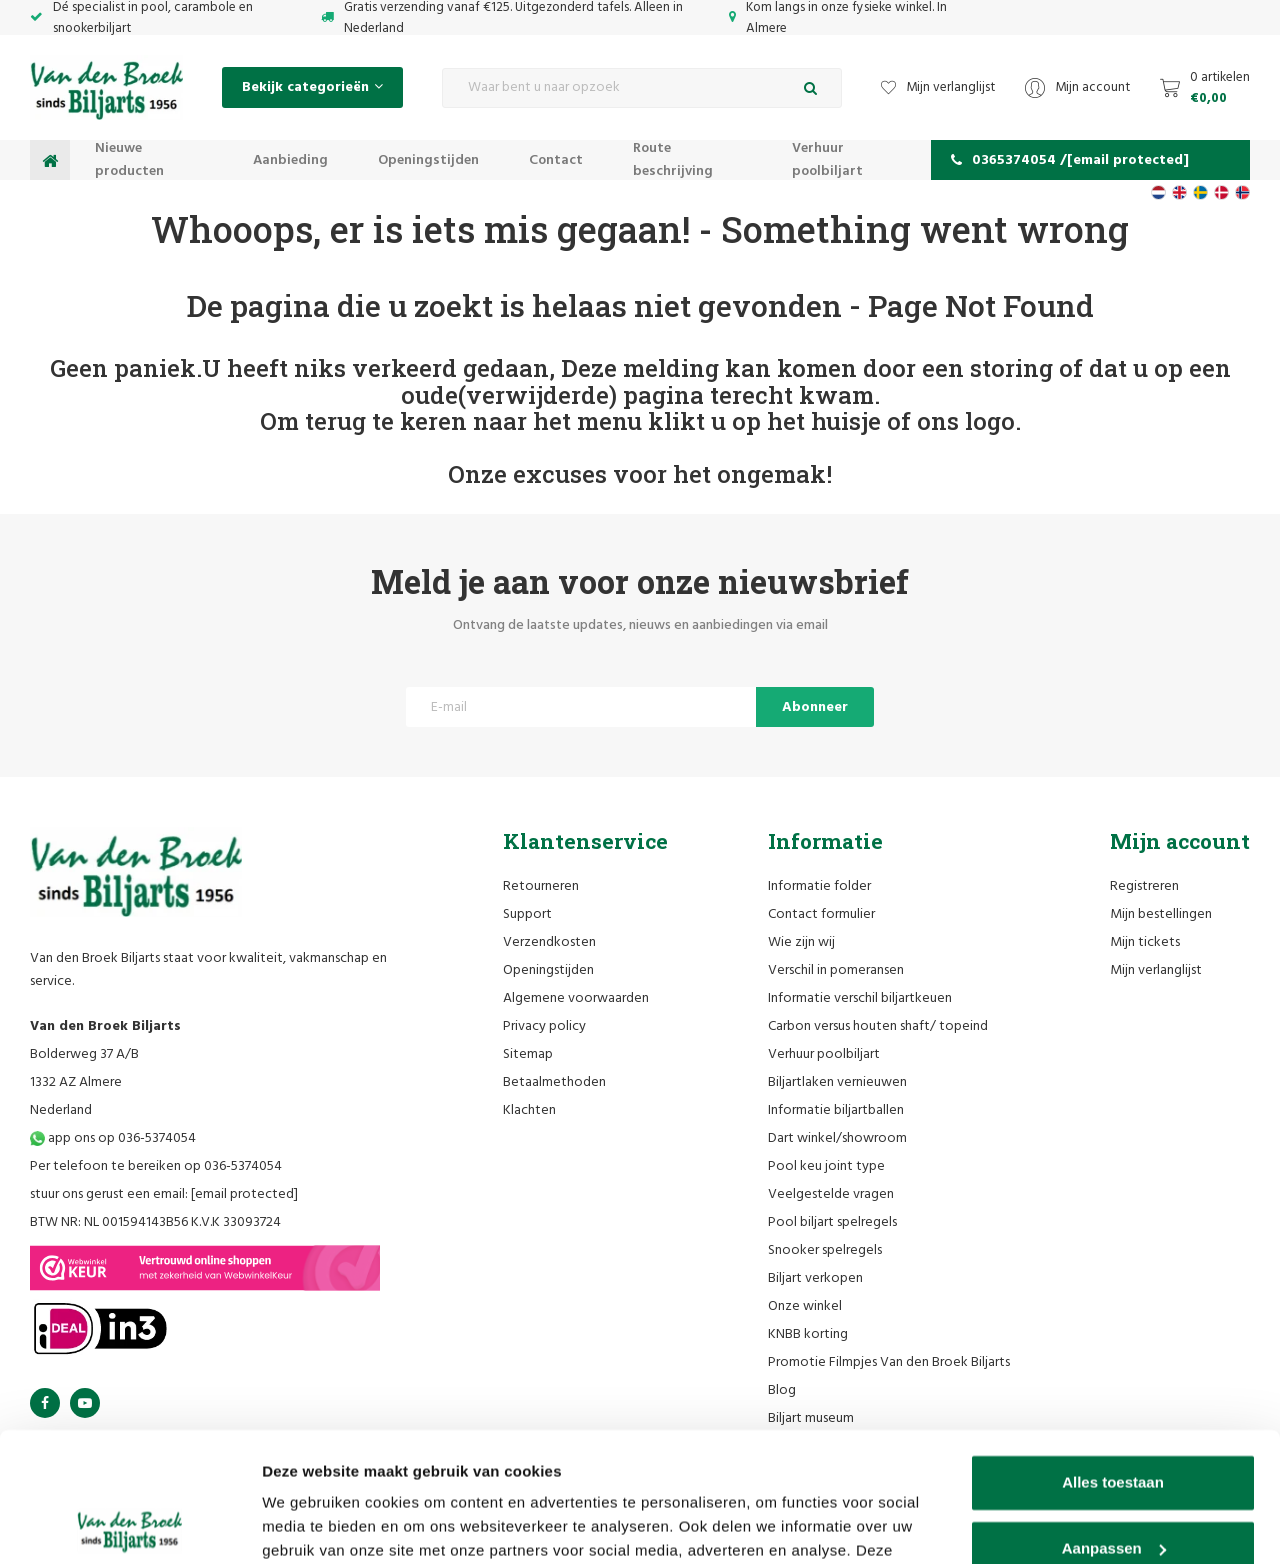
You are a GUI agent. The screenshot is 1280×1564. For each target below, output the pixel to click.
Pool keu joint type (826, 1166)
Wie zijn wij (801, 942)
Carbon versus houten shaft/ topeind (878, 1026)
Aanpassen (1114, 1418)
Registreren (1144, 886)
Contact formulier (821, 914)
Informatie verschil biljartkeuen (860, 998)
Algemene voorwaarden (576, 998)
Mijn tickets (1145, 942)
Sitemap (528, 1054)
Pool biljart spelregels (832, 1222)
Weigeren (1112, 1484)
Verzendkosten (549, 942)
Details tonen (309, 1524)
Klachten (529, 1110)
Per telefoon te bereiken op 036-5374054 (156, 1166)
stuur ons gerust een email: (164, 1194)
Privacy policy (544, 1026)
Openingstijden (428, 160)
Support (527, 914)
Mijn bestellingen (1161, 914)
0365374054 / (1070, 160)
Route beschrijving (673, 160)
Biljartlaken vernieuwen (837, 1082)
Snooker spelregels (825, 1250)
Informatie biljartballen (836, 1110)
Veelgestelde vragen (831, 1194)
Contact (556, 160)
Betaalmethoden (554, 1082)
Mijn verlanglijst (1156, 970)
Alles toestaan (1113, 1353)
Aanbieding (290, 160)
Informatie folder (819, 886)
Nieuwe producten (129, 160)
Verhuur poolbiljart (827, 160)
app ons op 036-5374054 (113, 1138)
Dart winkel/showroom (837, 1138)
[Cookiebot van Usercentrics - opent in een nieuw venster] (129, 1525)
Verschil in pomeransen (836, 970)
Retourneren (541, 886)
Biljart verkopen (815, 1278)
